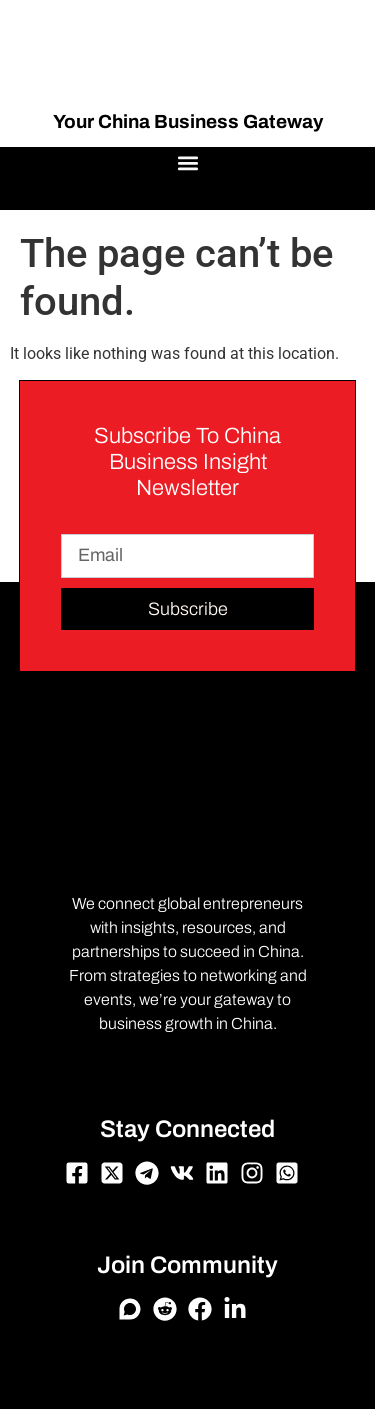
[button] (187, 163)
